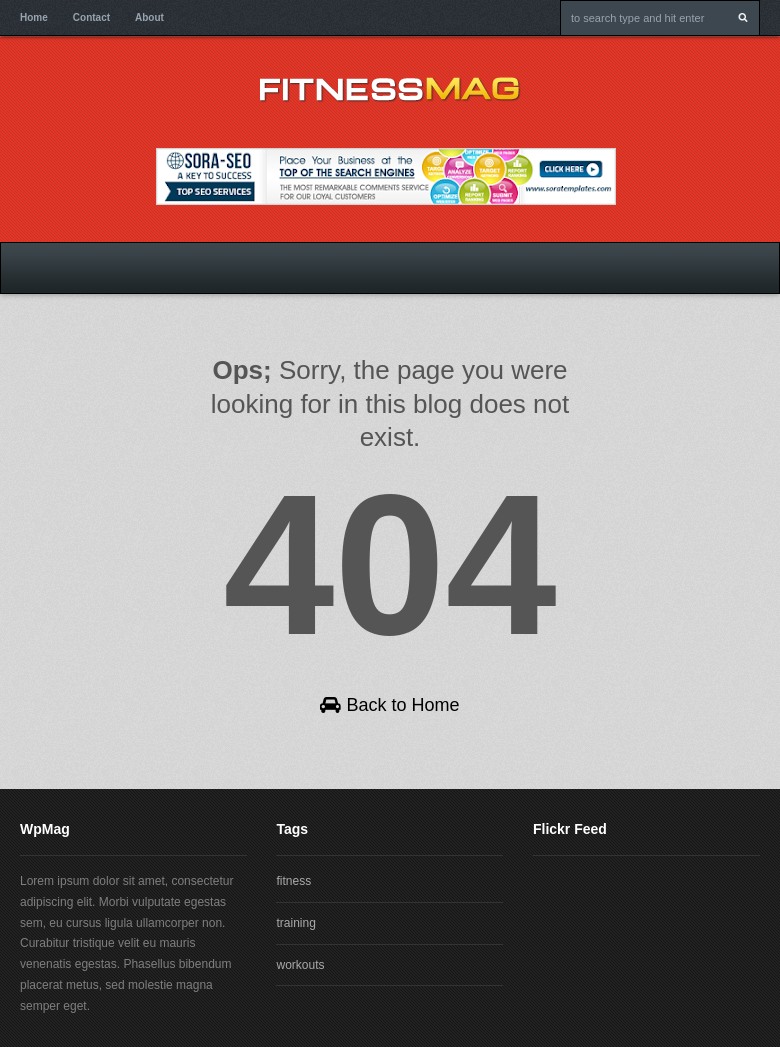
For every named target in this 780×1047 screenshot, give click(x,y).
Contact (91, 17)
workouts (300, 965)
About (149, 17)
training (295, 923)
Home (34, 17)
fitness (293, 881)
